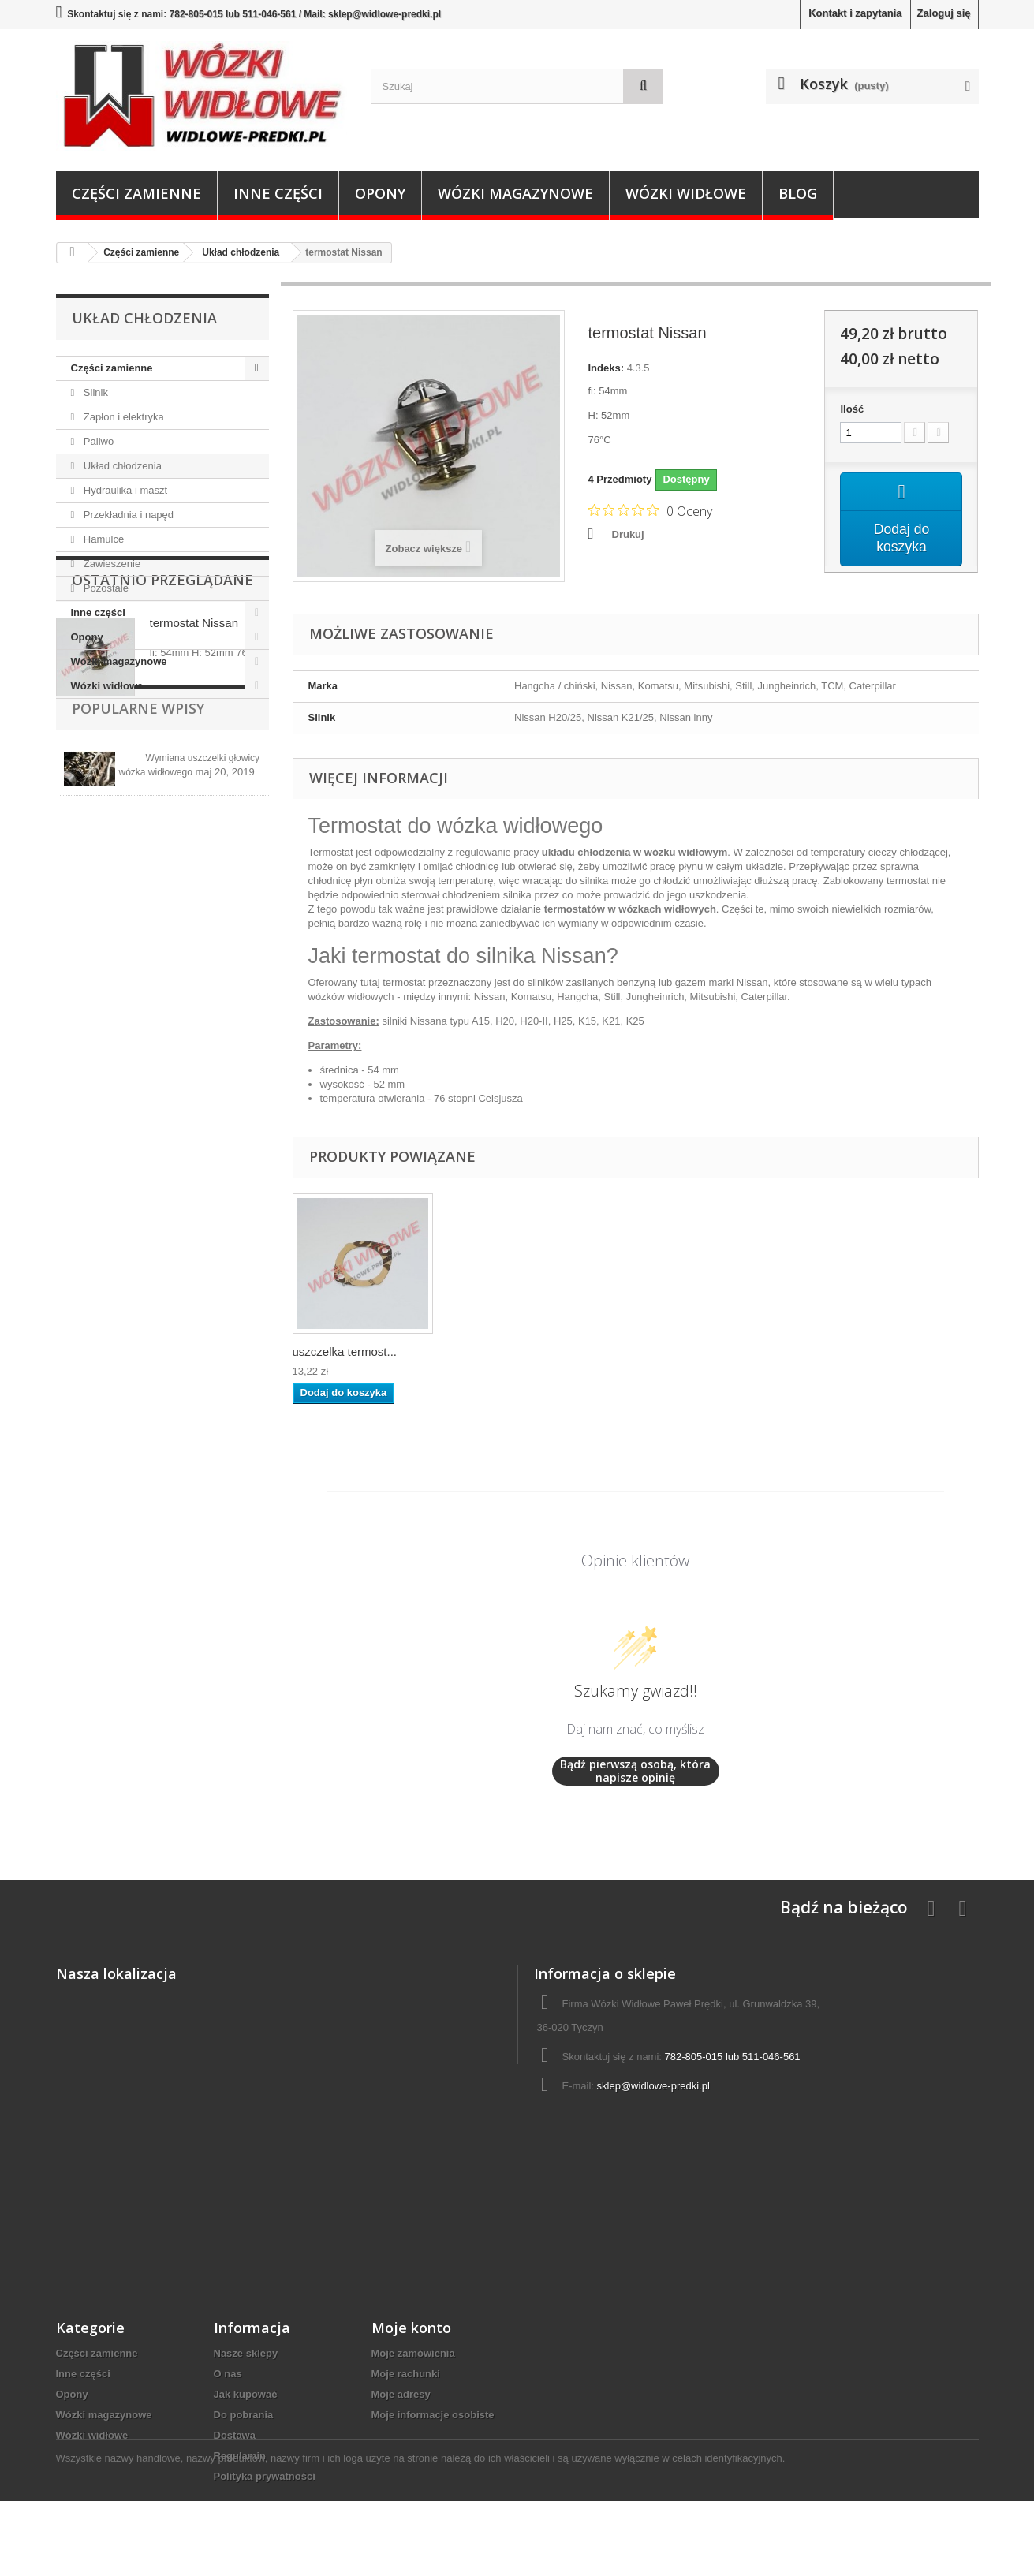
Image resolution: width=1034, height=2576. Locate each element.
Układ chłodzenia (121, 466)
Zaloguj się (944, 13)
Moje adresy (401, 2394)
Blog (797, 193)
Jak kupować (246, 2394)
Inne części (278, 193)
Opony (380, 193)
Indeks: (606, 368)
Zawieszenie (110, 563)
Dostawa (235, 2435)
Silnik (94, 392)
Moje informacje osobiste (433, 2415)
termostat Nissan (194, 789)
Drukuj (628, 534)
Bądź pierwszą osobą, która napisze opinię (635, 1771)
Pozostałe (104, 588)
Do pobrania (244, 2415)
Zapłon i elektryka (122, 417)
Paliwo (97, 441)
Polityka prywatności (264, 2476)
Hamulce (102, 539)
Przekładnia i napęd (127, 515)
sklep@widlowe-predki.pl (653, 2086)
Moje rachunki (405, 2374)
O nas (228, 2374)
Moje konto (411, 2327)
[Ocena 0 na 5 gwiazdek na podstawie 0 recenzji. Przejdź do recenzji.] (650, 510)
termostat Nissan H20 (349, 1351)
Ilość (852, 409)
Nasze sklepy (246, 2353)
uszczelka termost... (501, 1351)
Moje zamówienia (413, 2353)
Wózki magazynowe (515, 193)
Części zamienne (136, 193)
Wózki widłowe (685, 193)
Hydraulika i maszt (123, 490)
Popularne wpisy (138, 910)
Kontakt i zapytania (854, 13)
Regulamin (240, 2456)
